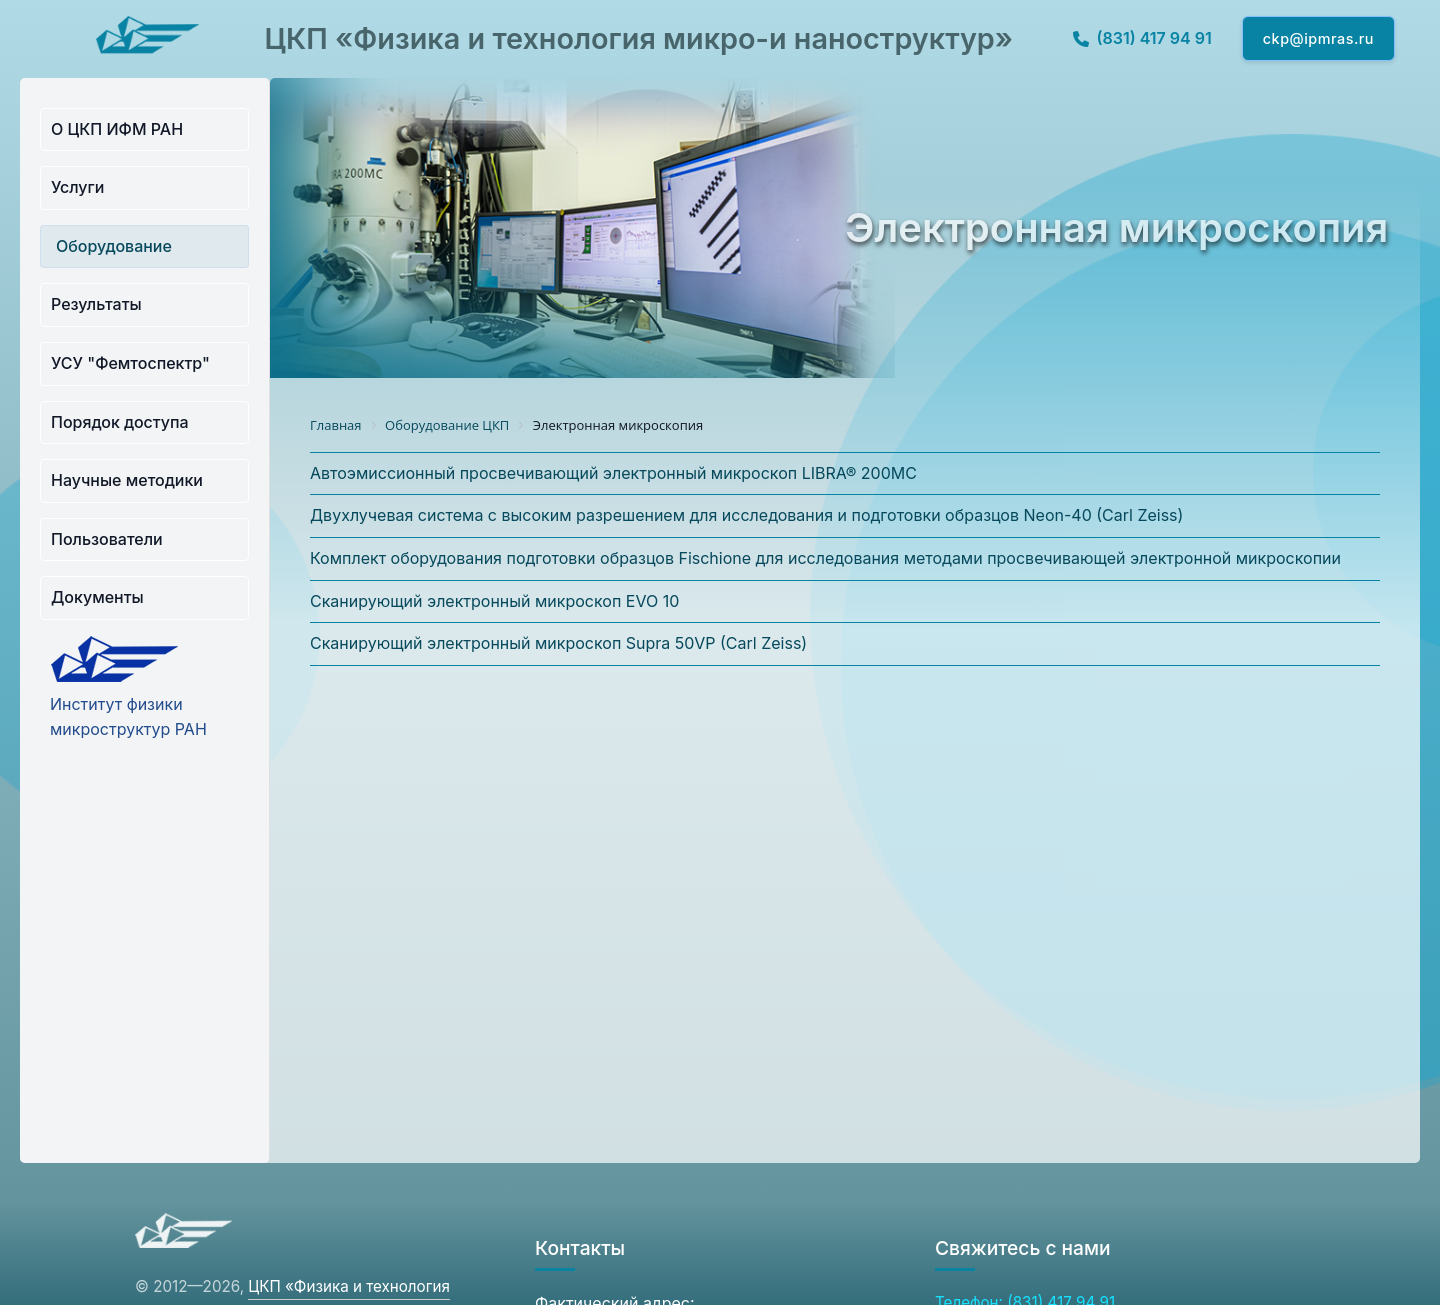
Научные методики (127, 480)
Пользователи (107, 539)
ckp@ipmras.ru (1318, 38)
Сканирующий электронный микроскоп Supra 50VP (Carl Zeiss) (558, 643)
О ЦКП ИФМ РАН (117, 129)
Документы (97, 597)
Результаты (96, 304)
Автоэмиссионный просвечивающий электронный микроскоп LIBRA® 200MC (613, 473)
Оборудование (114, 246)
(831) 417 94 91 (1142, 38)
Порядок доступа (120, 422)
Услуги (77, 187)
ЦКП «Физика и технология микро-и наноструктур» (638, 38)
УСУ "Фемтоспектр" (130, 363)
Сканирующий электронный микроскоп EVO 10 (494, 601)
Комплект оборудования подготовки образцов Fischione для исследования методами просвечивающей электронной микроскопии (825, 558)
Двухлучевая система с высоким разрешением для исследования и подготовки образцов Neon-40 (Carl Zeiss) (746, 515)
